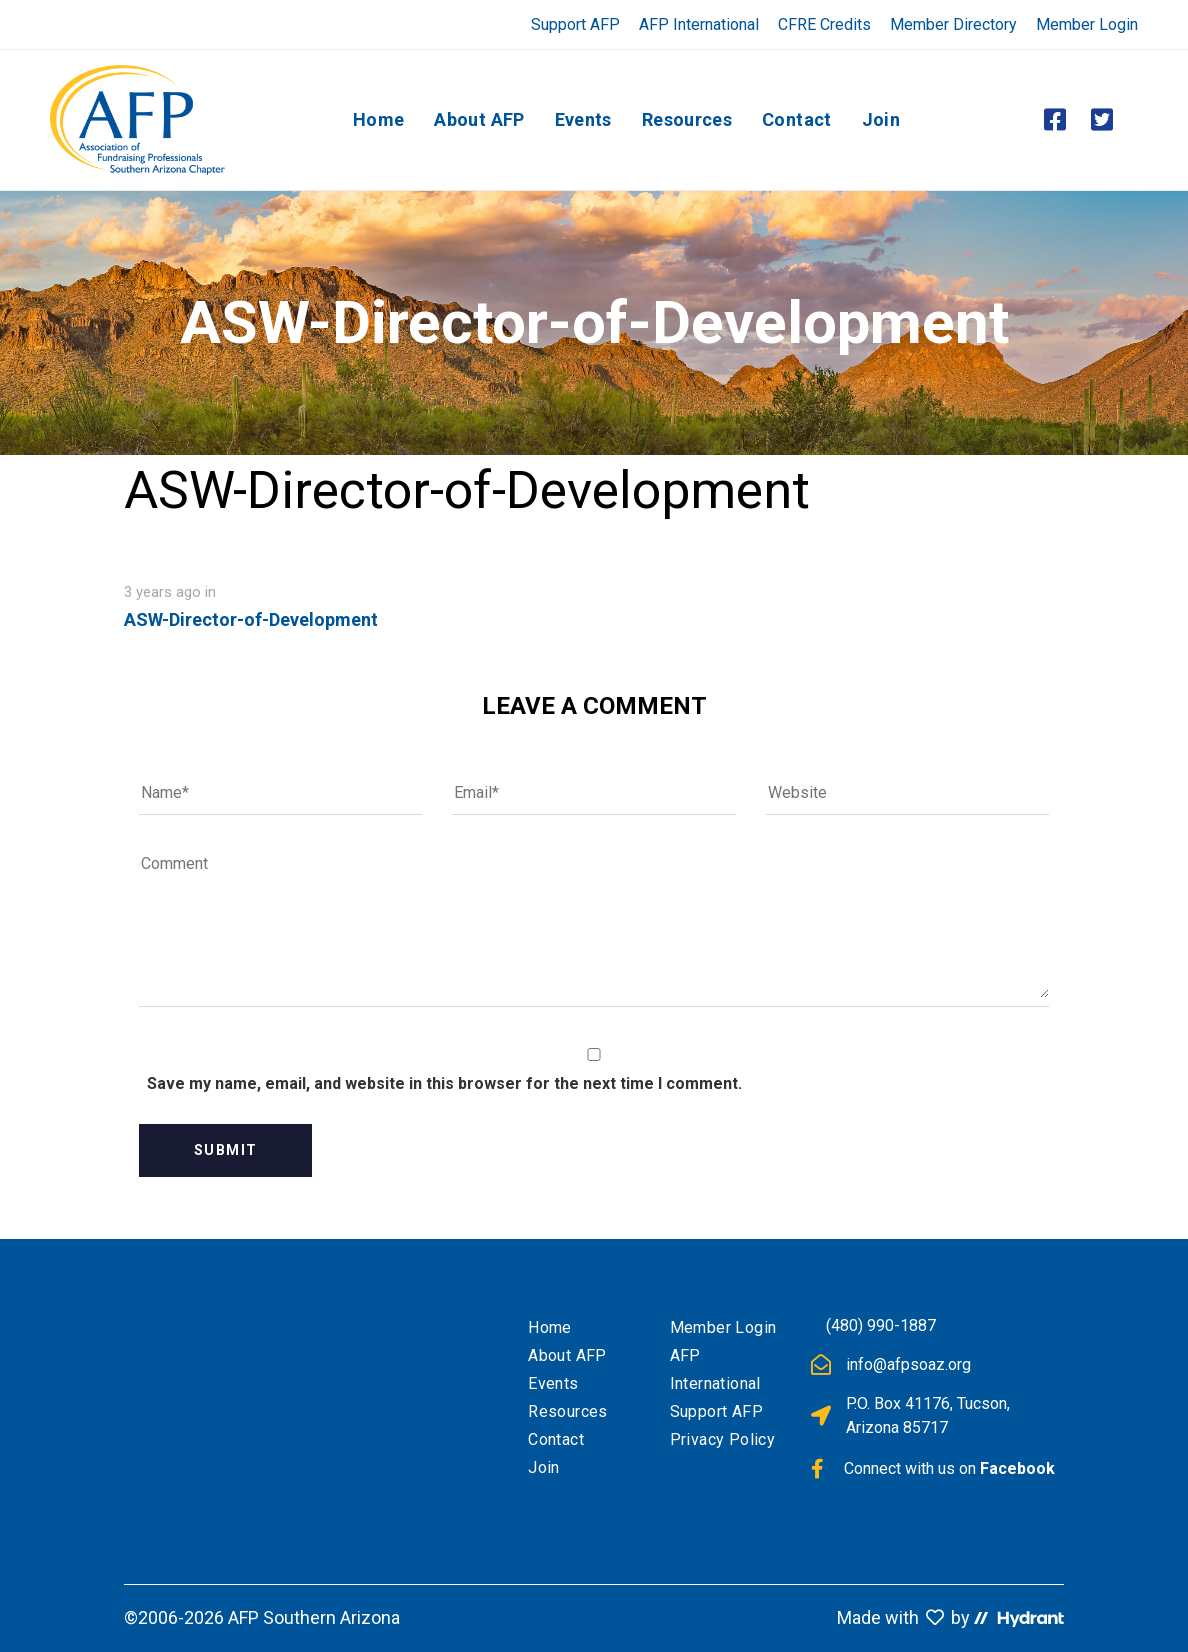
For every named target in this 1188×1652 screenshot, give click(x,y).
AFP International (699, 24)
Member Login (1087, 24)
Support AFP (575, 24)
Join (544, 1467)
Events (553, 1383)
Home (550, 1327)
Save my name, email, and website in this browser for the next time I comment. (444, 1083)
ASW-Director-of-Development (251, 619)
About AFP (567, 1355)
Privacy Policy (723, 1439)
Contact (556, 1439)
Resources (568, 1411)
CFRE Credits (824, 24)
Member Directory (953, 24)
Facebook (1017, 1468)
